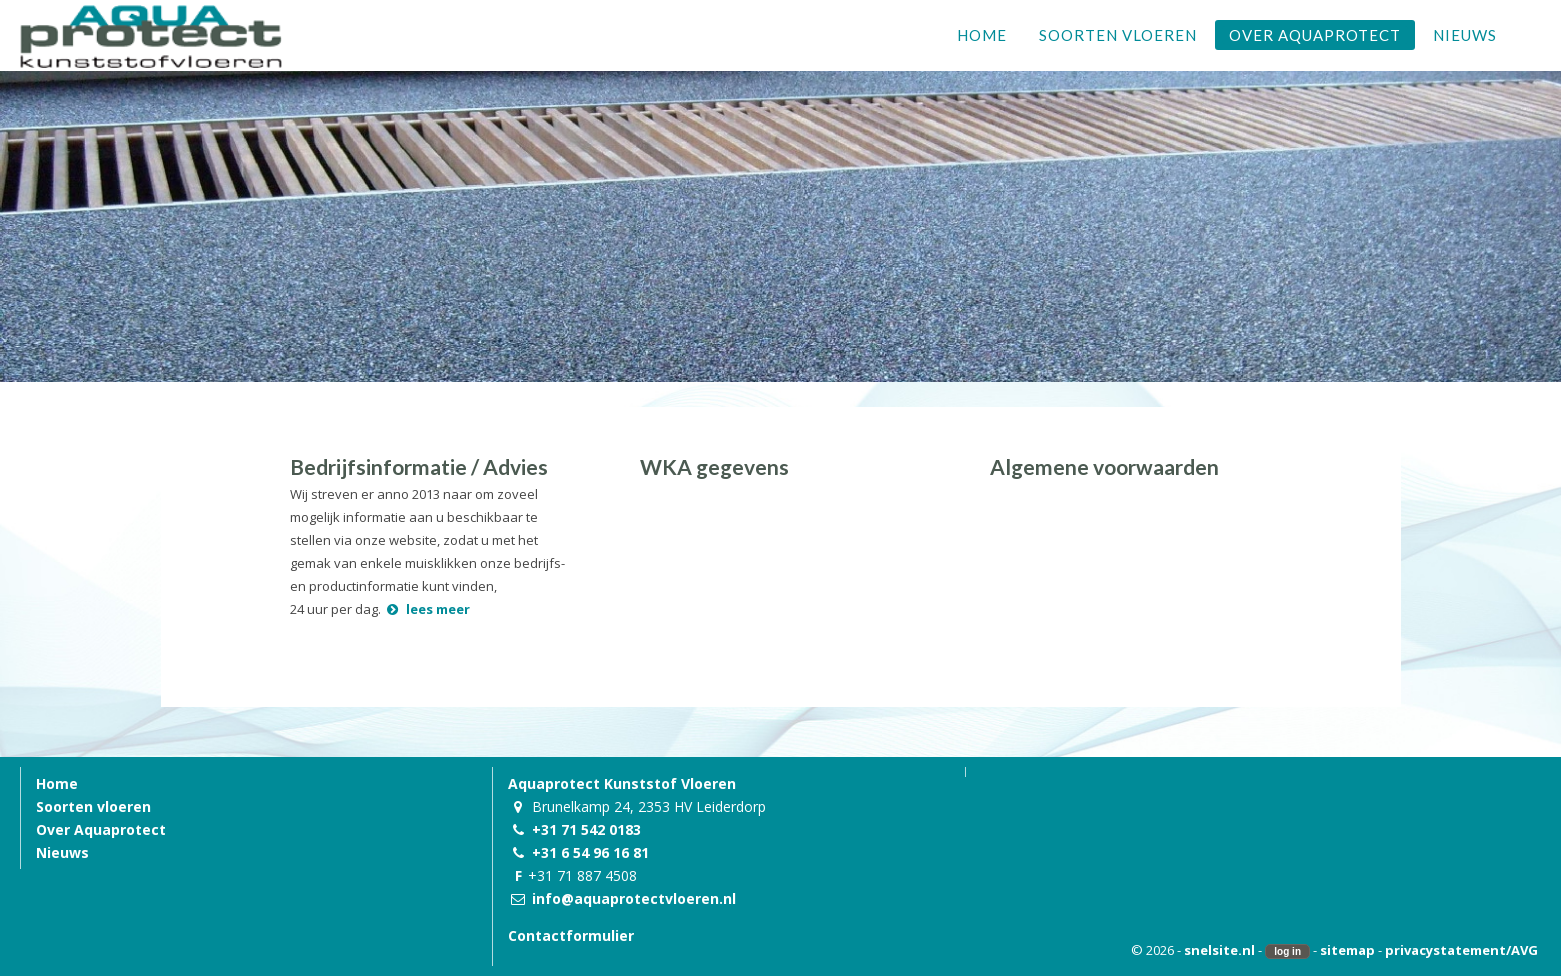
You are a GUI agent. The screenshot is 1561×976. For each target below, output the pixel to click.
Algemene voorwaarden (1104, 466)
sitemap (1347, 950)
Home (57, 783)
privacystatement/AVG (1461, 950)
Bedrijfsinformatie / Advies (419, 466)
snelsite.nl (1219, 950)
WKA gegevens (714, 466)
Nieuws (62, 852)
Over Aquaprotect (101, 829)
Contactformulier (571, 935)
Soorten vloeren (93, 806)
